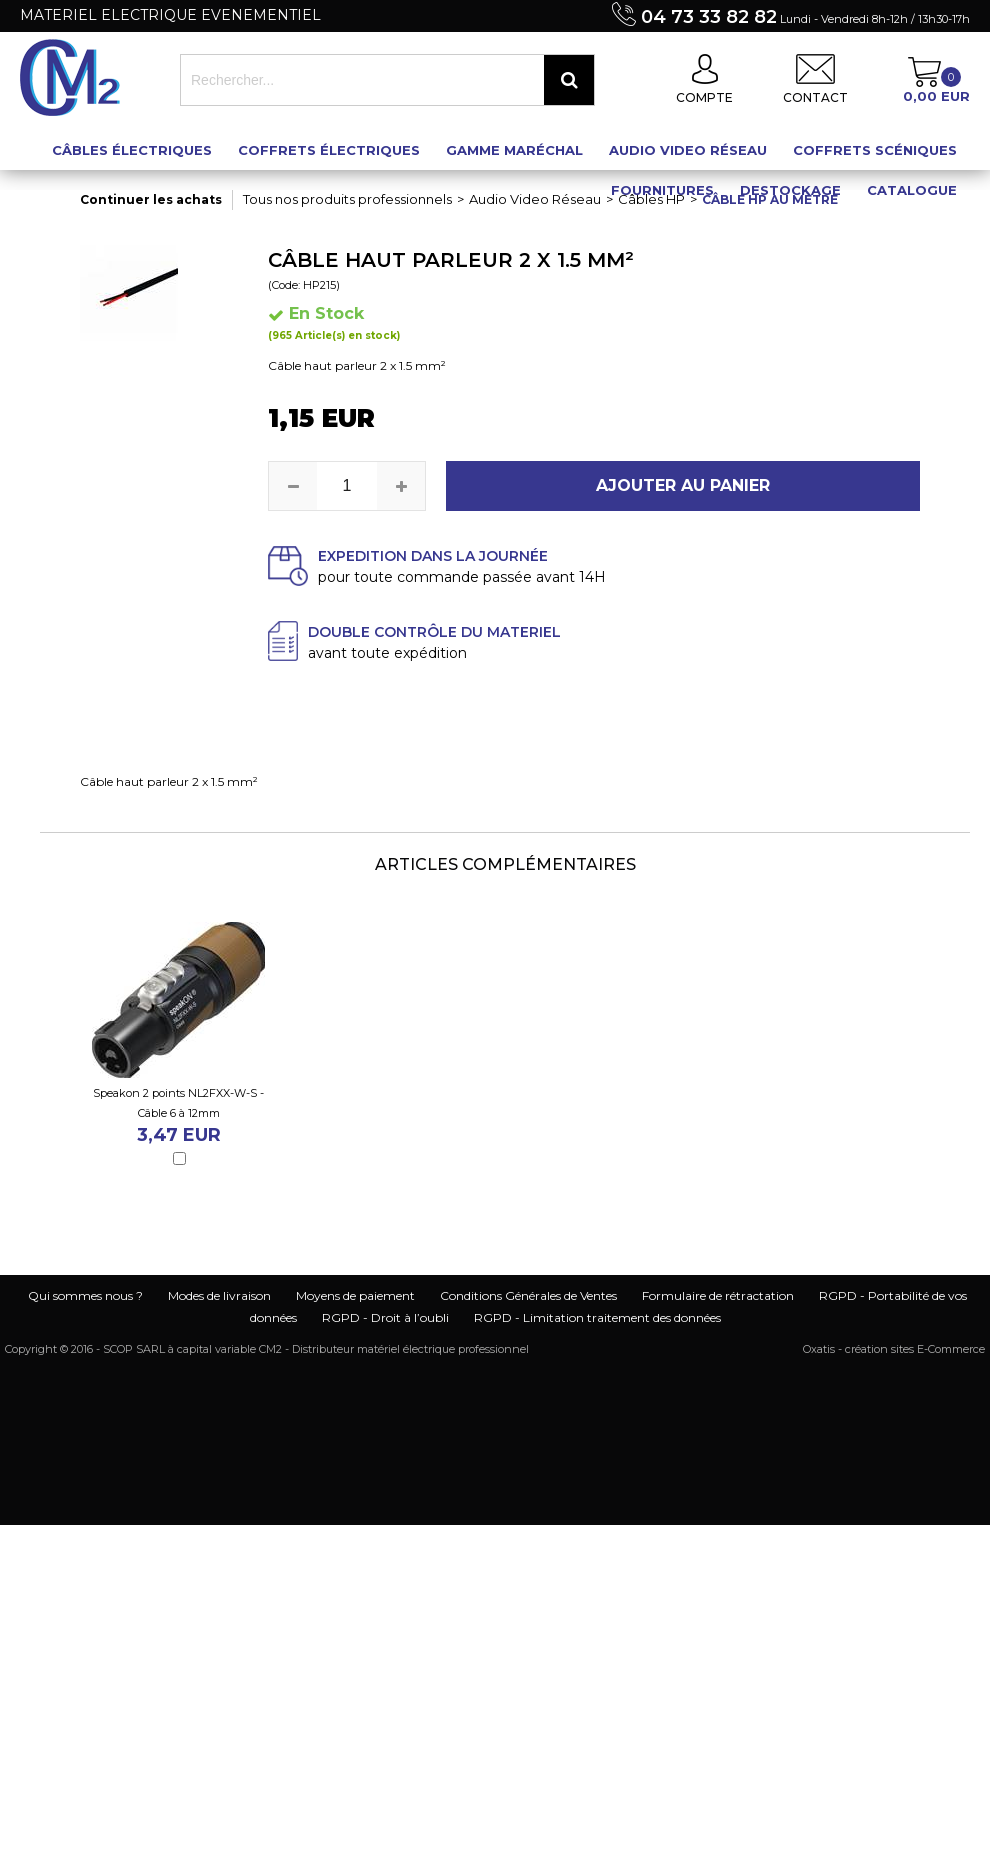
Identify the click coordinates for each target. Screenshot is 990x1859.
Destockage (790, 190)
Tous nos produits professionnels (347, 199)
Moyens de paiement (355, 1295)
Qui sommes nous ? (85, 1295)
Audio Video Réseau (688, 150)
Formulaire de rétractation (718, 1295)
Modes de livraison (219, 1295)
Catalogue (912, 190)
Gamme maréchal (514, 150)
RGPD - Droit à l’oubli (385, 1317)
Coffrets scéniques (875, 150)
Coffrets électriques (329, 150)
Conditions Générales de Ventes (528, 1295)
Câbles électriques (132, 150)
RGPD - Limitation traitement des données (597, 1317)
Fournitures (662, 190)
